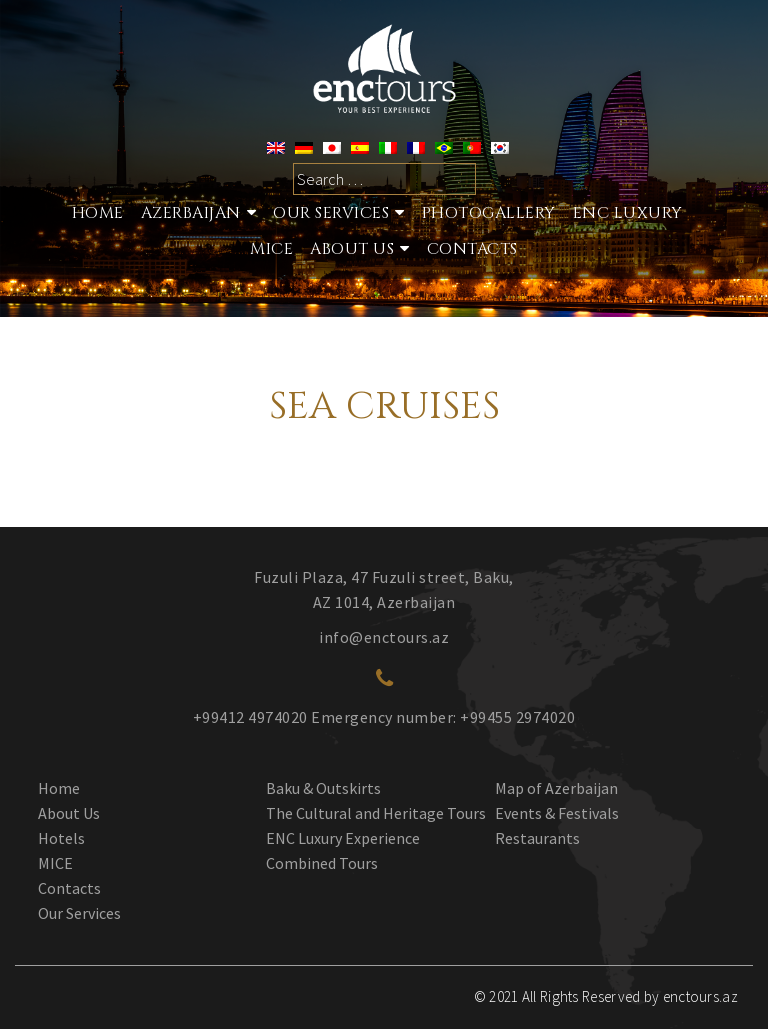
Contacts (472, 249)
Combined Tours (322, 863)
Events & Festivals (557, 813)
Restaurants (537, 838)
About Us (352, 249)
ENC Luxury (628, 213)
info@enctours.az (384, 637)
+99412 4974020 (250, 717)
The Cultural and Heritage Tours (376, 813)
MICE (271, 249)
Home (98, 213)
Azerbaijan (191, 213)
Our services (331, 213)
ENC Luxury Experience (343, 838)
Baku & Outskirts (323, 788)
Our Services (79, 913)
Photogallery (489, 213)
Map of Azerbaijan (556, 788)
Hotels (61, 838)
